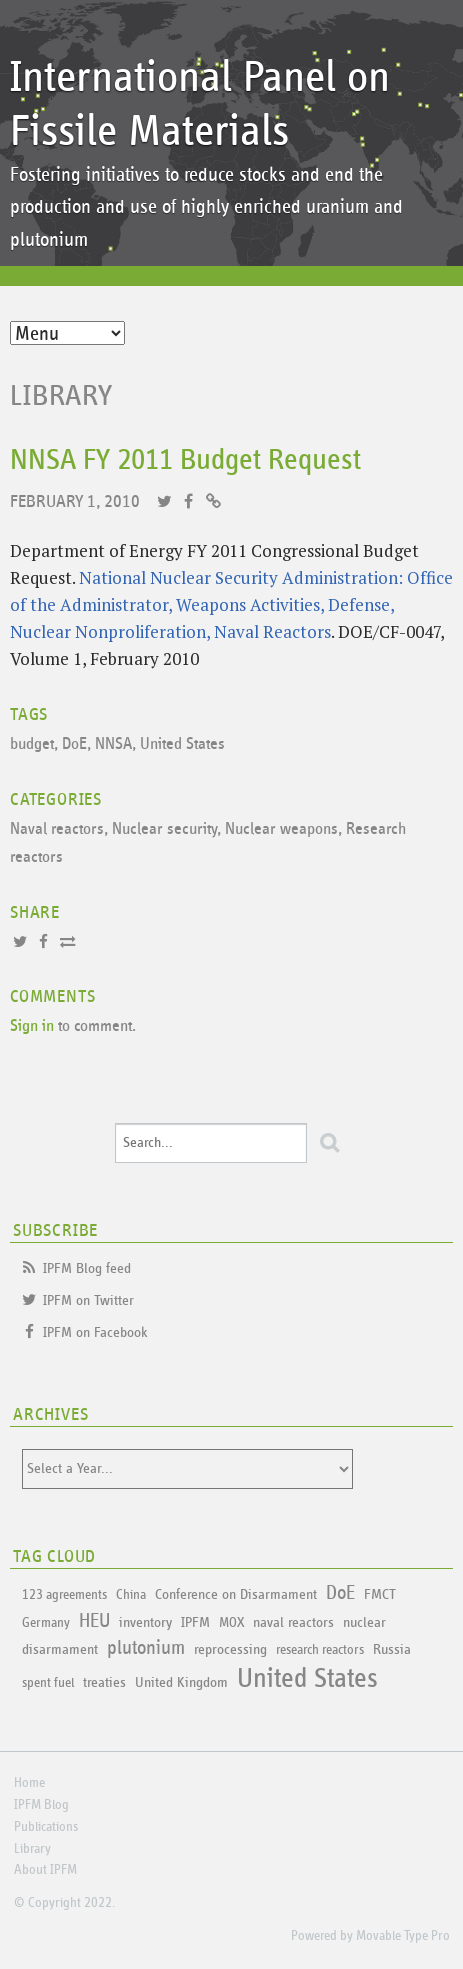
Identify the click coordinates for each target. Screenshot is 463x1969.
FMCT (379, 1594)
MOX (231, 1623)
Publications (46, 1827)
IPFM (195, 1622)
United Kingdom (181, 1682)
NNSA (113, 744)
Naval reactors (57, 829)
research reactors (320, 1650)
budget (32, 744)
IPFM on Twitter (88, 1300)
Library (61, 396)
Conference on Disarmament (236, 1594)
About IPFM (45, 1870)
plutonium (146, 1648)
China (131, 1595)
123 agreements (64, 1595)
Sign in (32, 1026)
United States (182, 744)
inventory (145, 1622)
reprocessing (230, 1649)
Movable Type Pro (403, 1936)
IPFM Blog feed (87, 1268)
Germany (46, 1623)
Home (29, 1783)
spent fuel (48, 1683)
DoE (74, 744)
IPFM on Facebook (95, 1332)
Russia (392, 1649)
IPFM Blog (41, 1805)
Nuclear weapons (281, 829)
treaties (104, 1682)
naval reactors (293, 1622)
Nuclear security (164, 829)
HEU (94, 1621)
